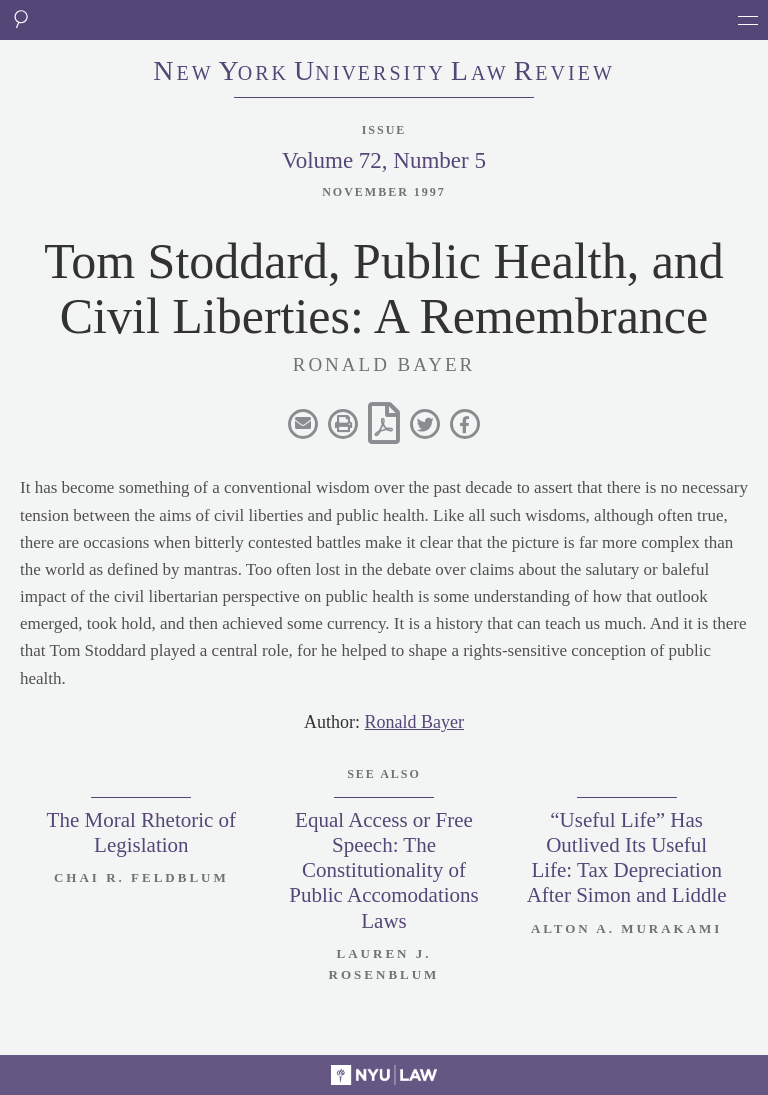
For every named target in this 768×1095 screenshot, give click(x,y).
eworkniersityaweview (384, 73)
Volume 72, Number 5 (384, 160)
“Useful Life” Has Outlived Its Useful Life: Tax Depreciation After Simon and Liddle (627, 858)
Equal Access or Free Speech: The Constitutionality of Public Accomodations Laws (384, 870)
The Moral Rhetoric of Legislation (142, 832)
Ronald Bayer (414, 722)
